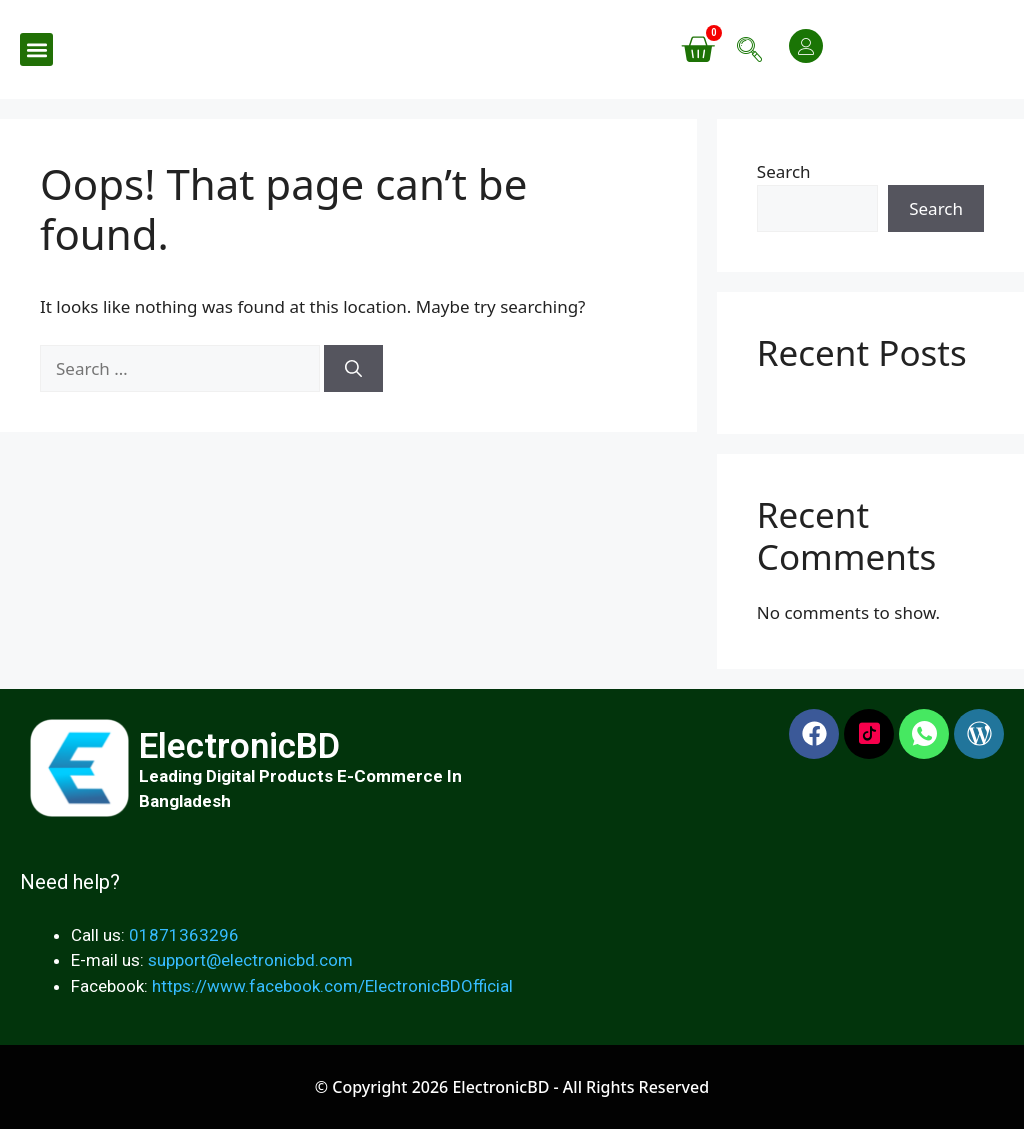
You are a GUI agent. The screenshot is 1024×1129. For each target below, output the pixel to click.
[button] (36, 49)
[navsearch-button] (749, 50)
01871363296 (184, 935)
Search (784, 171)
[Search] (353, 369)
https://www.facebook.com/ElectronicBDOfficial (332, 986)
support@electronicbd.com (250, 960)
